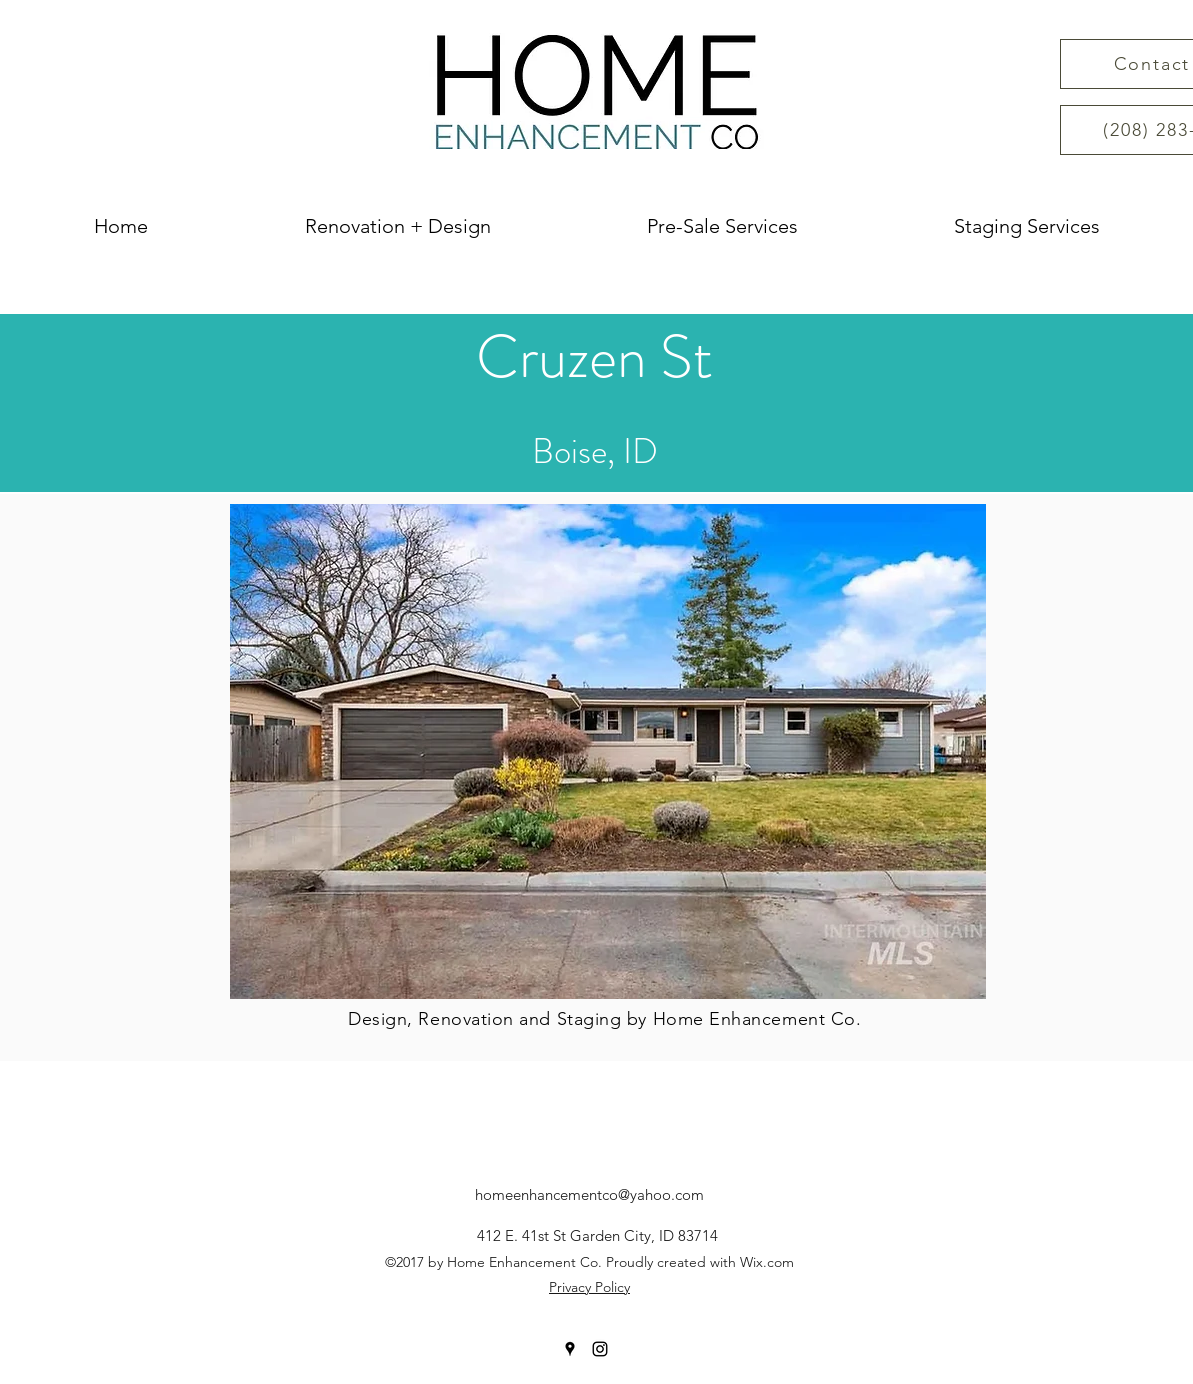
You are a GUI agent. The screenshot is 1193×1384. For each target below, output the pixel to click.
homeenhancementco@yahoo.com (589, 1194)
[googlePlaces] (570, 1349)
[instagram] (600, 1349)
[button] (608, 751)
